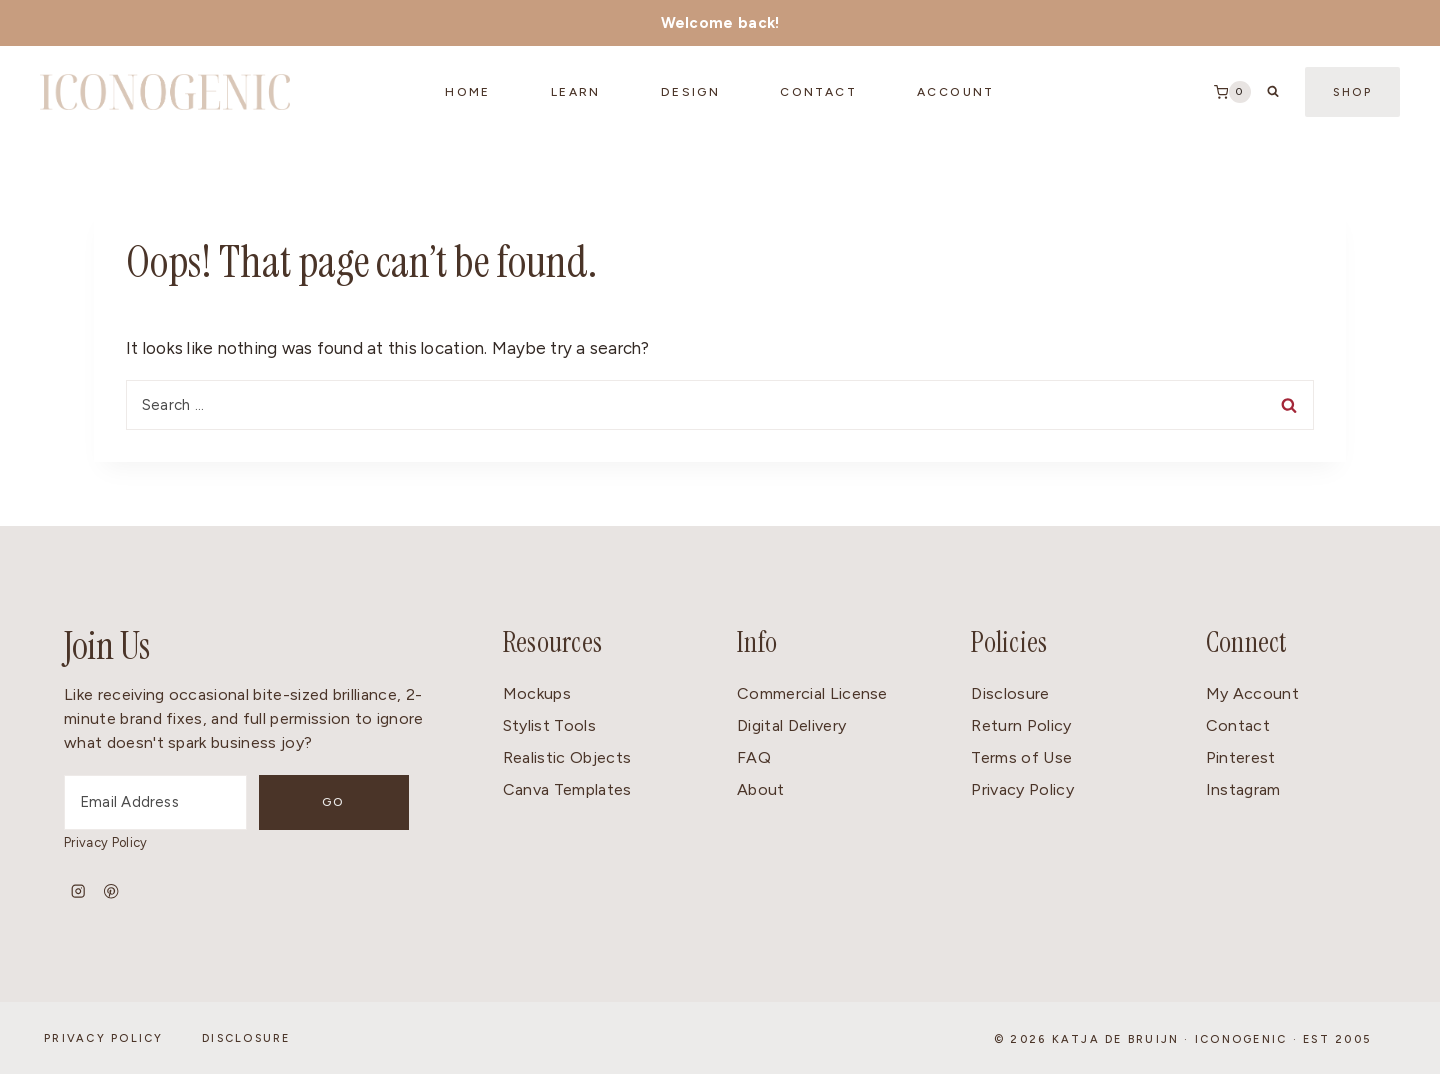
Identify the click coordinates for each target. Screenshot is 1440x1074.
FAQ (754, 757)
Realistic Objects (567, 757)
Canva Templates (567, 789)
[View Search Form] (1273, 92)
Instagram (1243, 789)
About (761, 789)
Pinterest (1241, 757)
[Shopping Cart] (1232, 92)
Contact (1238, 725)
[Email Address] (180, 802)
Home (468, 92)
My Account (1252, 693)
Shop (1352, 92)
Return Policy (1021, 725)
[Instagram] (78, 891)
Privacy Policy (105, 842)
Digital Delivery (791, 725)
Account (956, 92)
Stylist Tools (549, 725)
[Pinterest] (111, 891)
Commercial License (812, 693)
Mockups (537, 693)
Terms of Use (1021, 757)
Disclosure (1010, 693)
